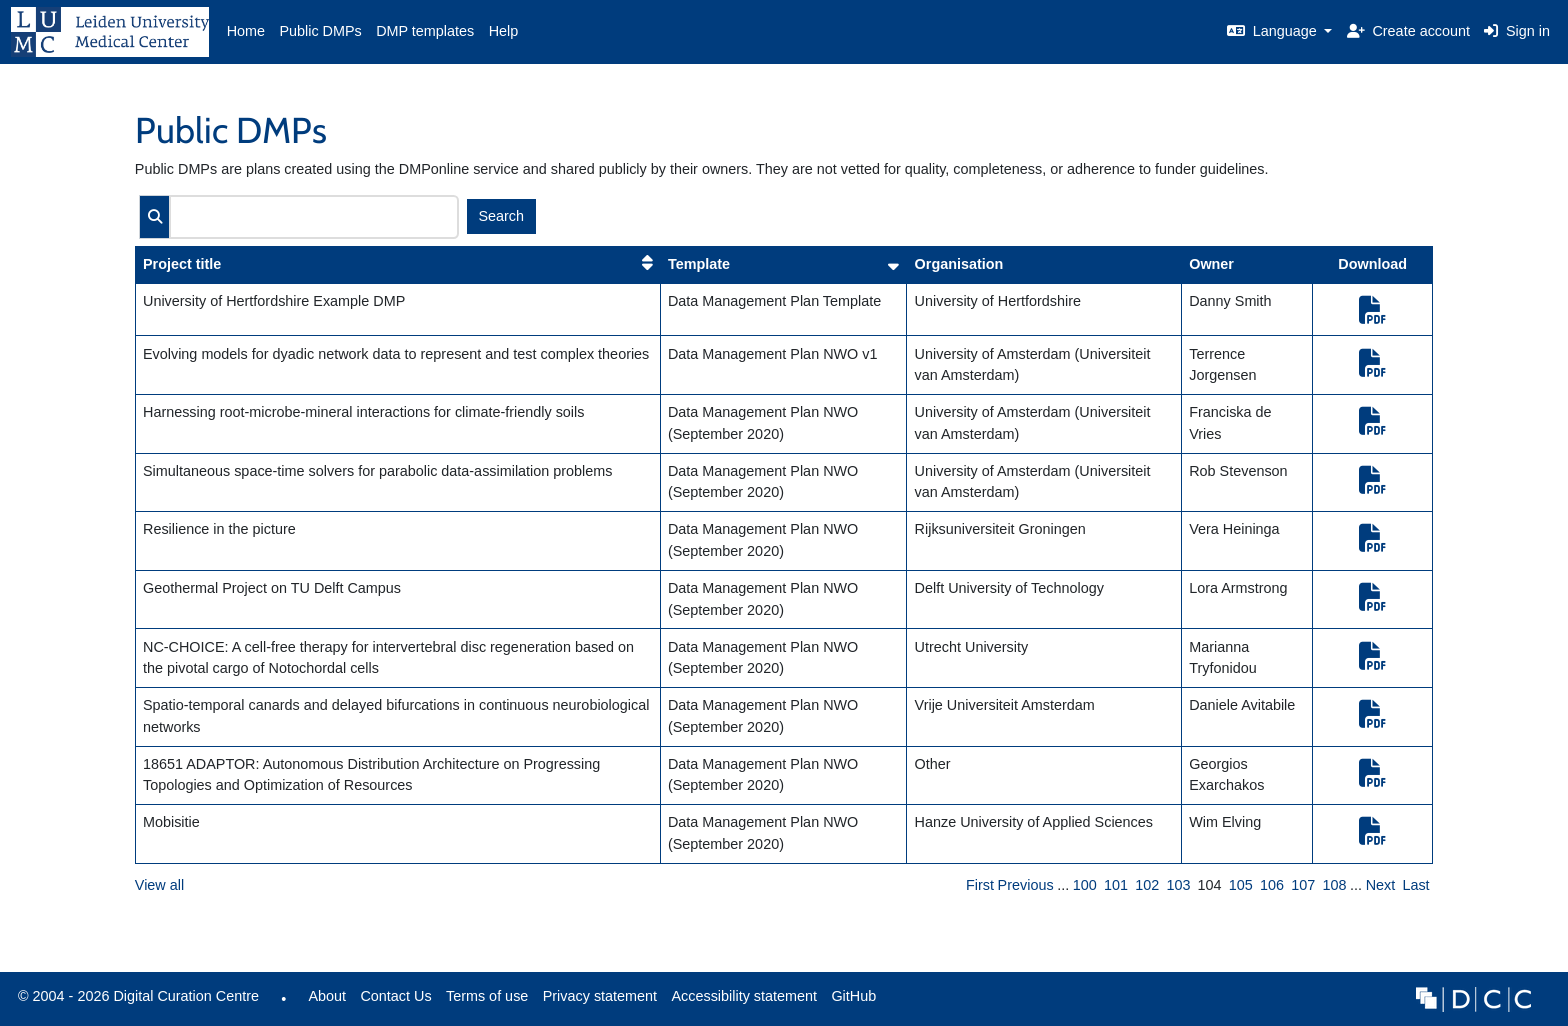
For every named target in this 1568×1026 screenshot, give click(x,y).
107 (1303, 885)
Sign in (1517, 31)
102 (1147, 885)
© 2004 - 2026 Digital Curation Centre (135, 1001)
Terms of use (487, 996)
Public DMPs (320, 31)
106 (1272, 885)
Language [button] (1274, 31)
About (327, 996)
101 (1116, 885)
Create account (1408, 31)
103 (1178, 885)
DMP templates (425, 31)
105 (1241, 885)
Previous (1026, 885)
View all (159, 885)
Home (246, 31)
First (980, 885)
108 (1334, 885)
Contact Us (395, 996)
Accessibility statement (744, 996)
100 (1085, 885)
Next (1381, 885)
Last (1415, 885)
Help (504, 31)
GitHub (850, 1001)
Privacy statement (600, 996)
